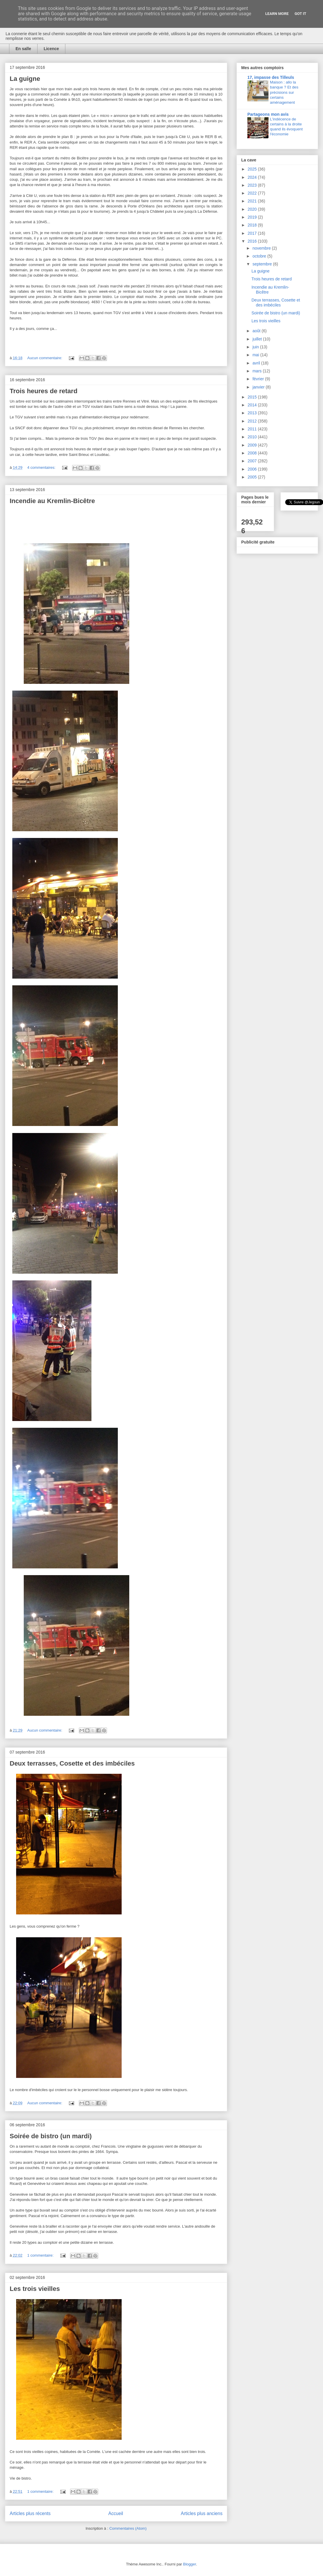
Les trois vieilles (35, 2288)
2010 (253, 437)
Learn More (277, 13)
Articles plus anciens (201, 2513)
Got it (300, 13)
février (258, 378)
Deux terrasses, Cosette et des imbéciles (72, 1763)
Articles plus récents (30, 2513)
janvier (259, 387)
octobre (259, 256)
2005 (253, 477)
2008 (253, 453)
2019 (253, 217)
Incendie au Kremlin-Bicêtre (52, 501)
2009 (253, 445)
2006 (253, 469)
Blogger (189, 2564)
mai (256, 354)
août (256, 330)
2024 (253, 177)
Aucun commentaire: (45, 358)
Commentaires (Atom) (128, 2528)
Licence (51, 48)
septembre (262, 264)
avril (256, 363)
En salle (23, 48)
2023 (253, 185)
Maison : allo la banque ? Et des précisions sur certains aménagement (284, 92)
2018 (253, 225)
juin (256, 347)
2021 (253, 201)
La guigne (25, 78)
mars (257, 371)
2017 (253, 233)
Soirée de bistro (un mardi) (51, 2136)
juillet (257, 339)
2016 (253, 241)
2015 (253, 397)
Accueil (115, 2513)
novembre (262, 248)
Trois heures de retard (43, 391)
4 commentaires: (42, 467)
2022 (253, 193)
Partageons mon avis (268, 114)
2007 (253, 461)
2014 (253, 405)
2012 (253, 421)
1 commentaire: (41, 2255)
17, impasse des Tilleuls (270, 77)
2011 (253, 429)
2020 (253, 209)
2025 (253, 169)
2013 (253, 412)
